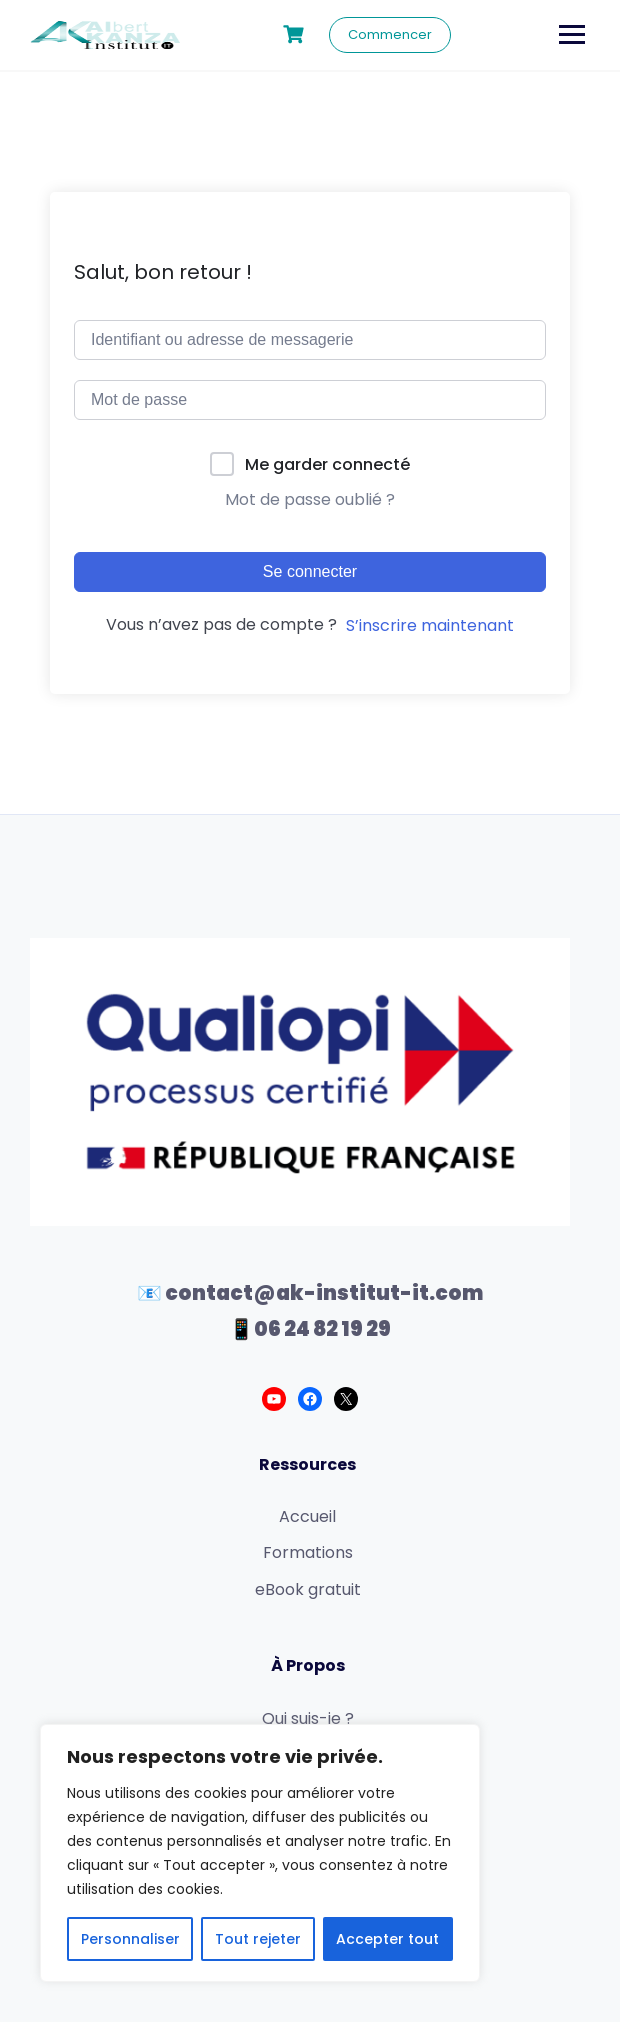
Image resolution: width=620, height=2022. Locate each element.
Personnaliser (130, 1939)
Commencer (390, 34)
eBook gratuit (308, 1589)
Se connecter (310, 571)
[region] (260, 1853)
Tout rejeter (258, 1939)
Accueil (307, 1516)
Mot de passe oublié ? (310, 499)
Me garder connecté (327, 464)
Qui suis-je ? (308, 1718)
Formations (308, 1552)
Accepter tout (387, 1939)
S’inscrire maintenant (430, 625)
